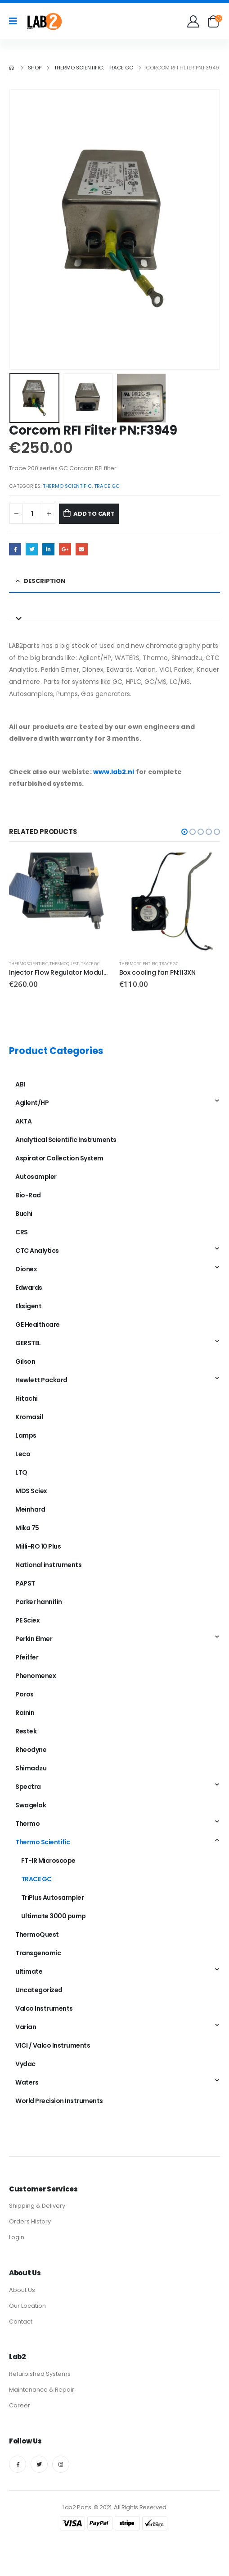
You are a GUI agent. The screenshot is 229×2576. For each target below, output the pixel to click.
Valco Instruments (44, 2008)
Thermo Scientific (67, 486)
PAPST (25, 1583)
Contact (20, 2321)
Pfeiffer (26, 1657)
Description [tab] (44, 581)
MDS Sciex (31, 1490)
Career (19, 2405)
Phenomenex (35, 1675)
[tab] (114, 613)
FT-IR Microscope (48, 1860)
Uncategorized (39, 1989)
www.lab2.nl (114, 771)
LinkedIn (48, 549)
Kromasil (29, 1416)
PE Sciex (27, 1620)
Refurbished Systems (40, 2374)
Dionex (26, 1269)
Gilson (25, 1361)
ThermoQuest (64, 964)
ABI (20, 1084)
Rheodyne (30, 1749)
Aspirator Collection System (59, 1158)
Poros (24, 1694)
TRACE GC (107, 486)
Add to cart (94, 513)
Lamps (25, 1435)
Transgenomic (38, 1952)
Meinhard (30, 1509)
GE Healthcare (37, 1324)
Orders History (30, 2221)
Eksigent (28, 1306)
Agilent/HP (32, 1102)
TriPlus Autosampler (52, 1897)
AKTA (23, 1121)
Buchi (23, 1213)
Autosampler (36, 1176)
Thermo (27, 1823)
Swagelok (30, 1805)
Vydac (25, 2063)
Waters (26, 2082)
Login (16, 2237)
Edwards (28, 1287)
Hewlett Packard (41, 1379)
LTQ (21, 1472)
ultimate (28, 1971)
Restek (25, 1731)
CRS (21, 1232)
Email (82, 549)
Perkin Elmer (33, 1638)
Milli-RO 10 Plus (38, 1546)
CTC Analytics (37, 1250)
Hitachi (26, 1398)
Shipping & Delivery (37, 2205)
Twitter (32, 549)
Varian (25, 2026)
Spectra (28, 1786)
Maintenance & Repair (41, 2389)
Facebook (15, 549)
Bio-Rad (28, 1195)
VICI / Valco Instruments (52, 2045)
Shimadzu (30, 1768)
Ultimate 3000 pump (53, 1916)
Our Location (27, 2305)
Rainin (24, 1712)
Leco (22, 1453)
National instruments (48, 1564)
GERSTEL (28, 1343)
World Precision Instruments (59, 2100)
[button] (184, 831)
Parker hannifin (38, 1601)
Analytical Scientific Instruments (66, 1139)
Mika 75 (27, 1527)
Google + (65, 549)
